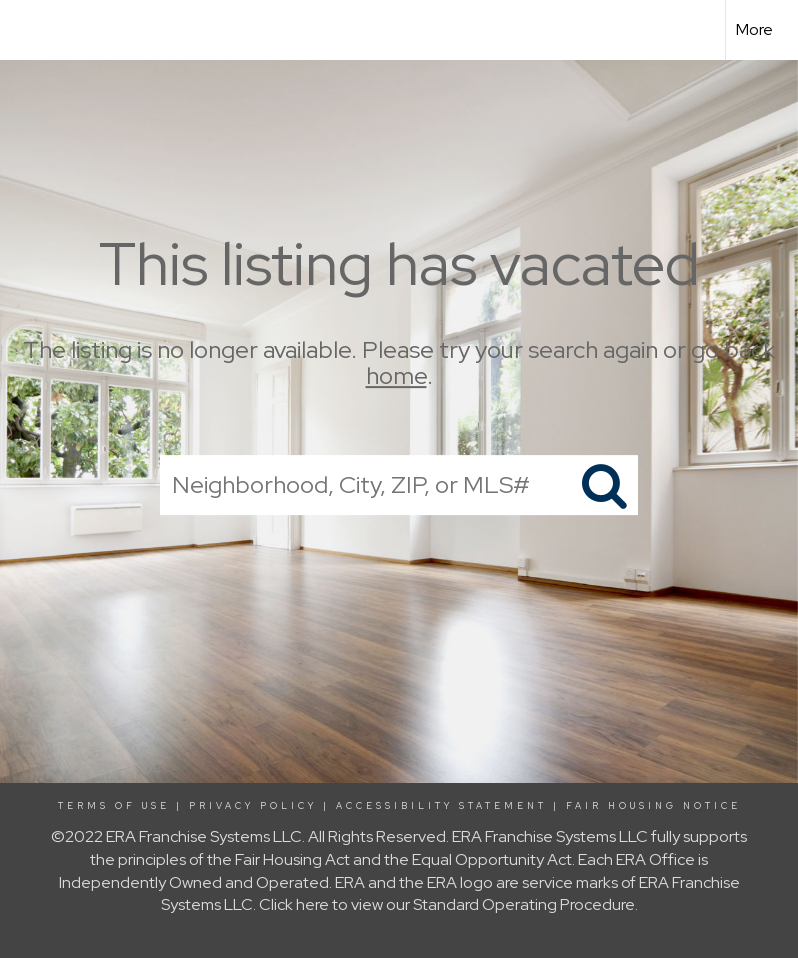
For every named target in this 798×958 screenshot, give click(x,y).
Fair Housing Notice (653, 806)
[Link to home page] (25, 30)
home (396, 376)
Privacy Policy (253, 806)
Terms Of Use (114, 806)
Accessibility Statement (441, 806)
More (754, 29)
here (312, 904)
